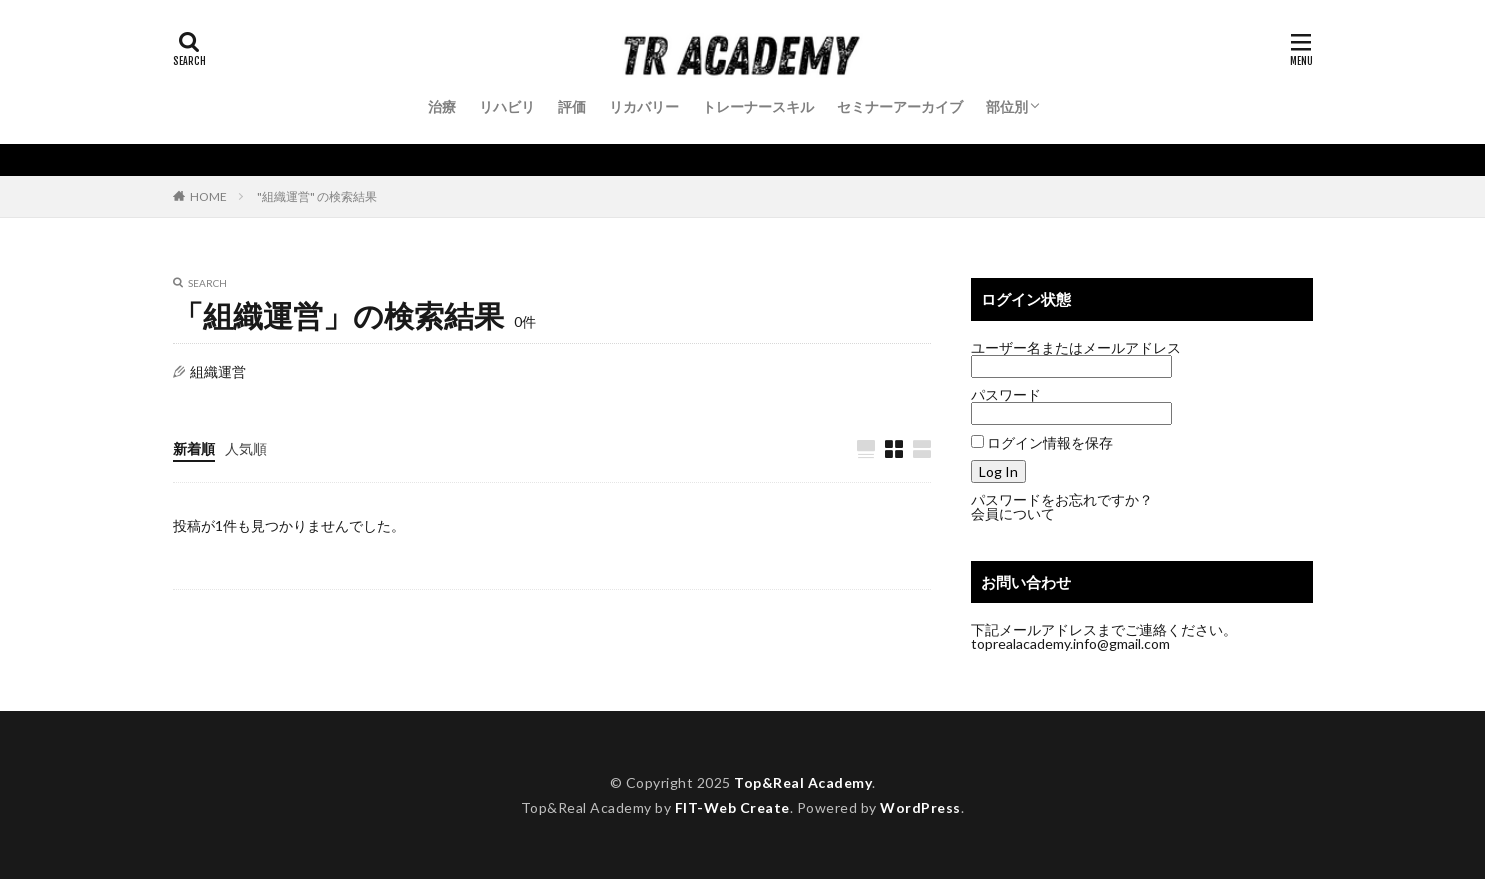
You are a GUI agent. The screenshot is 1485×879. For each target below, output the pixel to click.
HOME (208, 196)
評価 (572, 106)
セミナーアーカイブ (900, 106)
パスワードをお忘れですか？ (1062, 499)
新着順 (194, 448)
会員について (1013, 513)
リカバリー (644, 106)
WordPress (920, 807)
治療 (442, 106)
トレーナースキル (758, 106)
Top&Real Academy (803, 782)
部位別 (1007, 106)
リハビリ (507, 106)
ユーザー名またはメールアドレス (1076, 347)
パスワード (1006, 394)
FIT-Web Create (732, 807)
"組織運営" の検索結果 (317, 196)
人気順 (246, 448)
